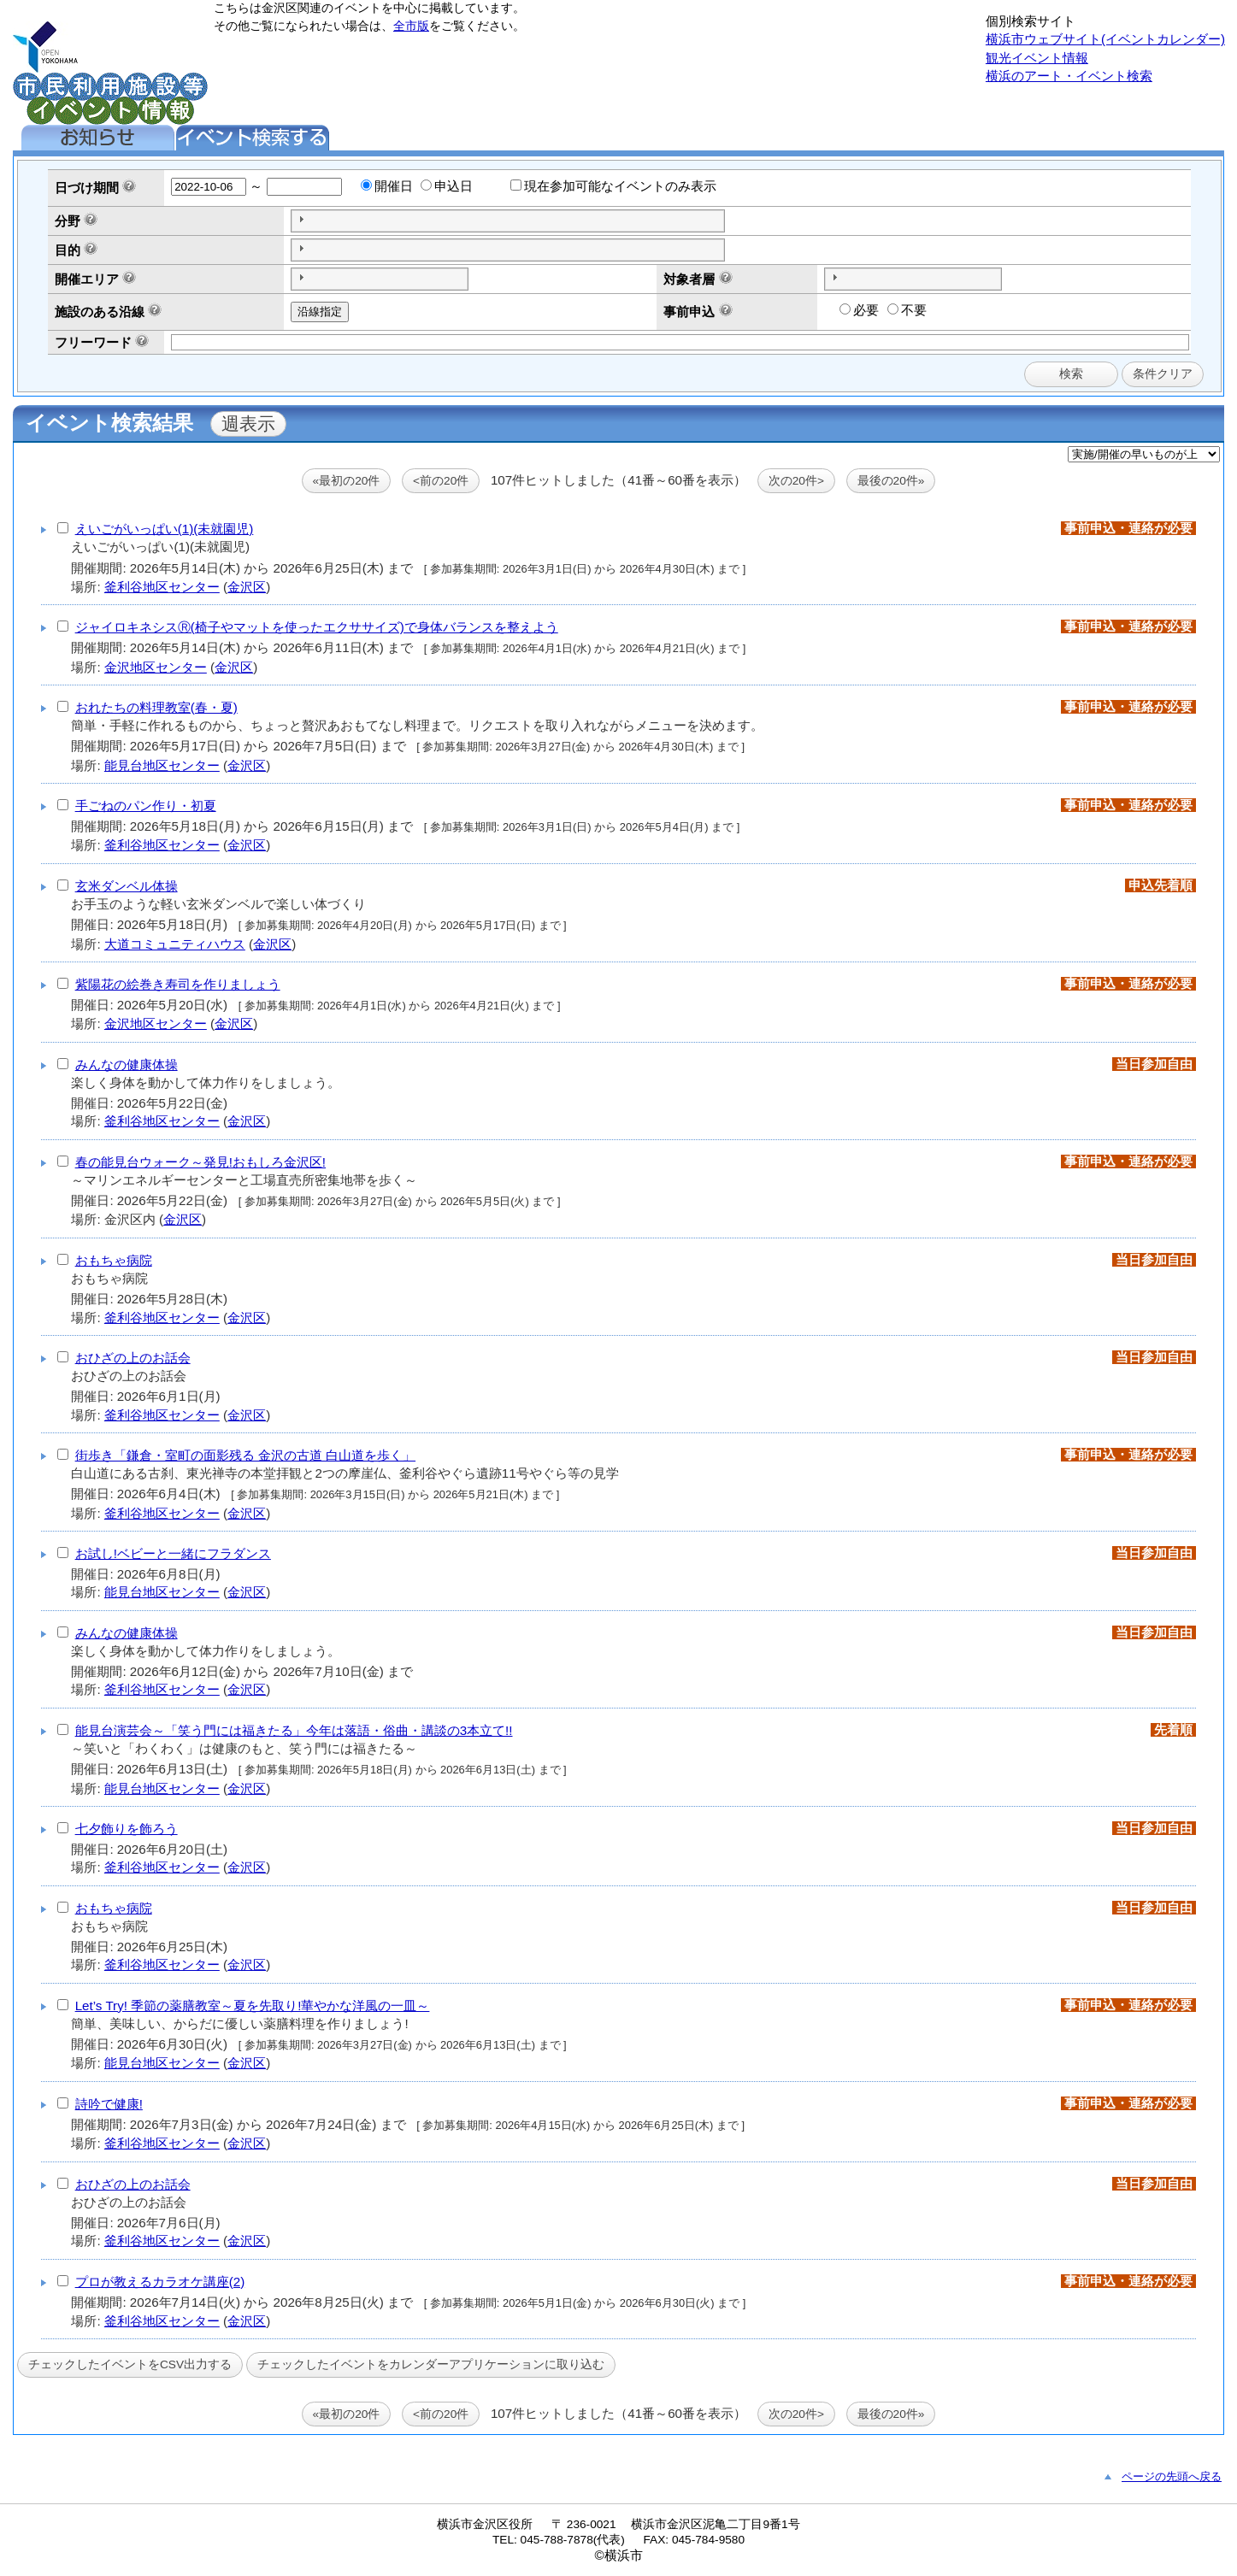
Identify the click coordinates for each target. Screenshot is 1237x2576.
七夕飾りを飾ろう (126, 1828)
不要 (907, 310)
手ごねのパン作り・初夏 (145, 805)
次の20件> (796, 480)
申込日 (447, 186)
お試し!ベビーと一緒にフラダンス (173, 1553)
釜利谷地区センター (162, 586)
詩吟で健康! (109, 2104)
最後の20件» (891, 480)
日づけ (74, 187)
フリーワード (93, 342)
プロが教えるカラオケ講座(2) (160, 2281)
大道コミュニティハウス (174, 944)
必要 (859, 310)
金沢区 (246, 586)
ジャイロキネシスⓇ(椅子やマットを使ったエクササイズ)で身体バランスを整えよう (316, 627)
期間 (106, 187)
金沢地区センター (155, 667)
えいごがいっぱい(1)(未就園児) (164, 528)
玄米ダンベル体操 (126, 886)
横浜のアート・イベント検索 (1069, 75)
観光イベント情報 (1037, 57)
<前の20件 (440, 480)
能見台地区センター (162, 765)
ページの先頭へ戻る (1172, 2476)
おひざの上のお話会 (133, 1357)
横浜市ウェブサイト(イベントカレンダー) (1105, 39)
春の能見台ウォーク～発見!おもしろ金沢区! (200, 1162)
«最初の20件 (346, 480)
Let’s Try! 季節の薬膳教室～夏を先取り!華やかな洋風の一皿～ (252, 2005)
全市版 (411, 26)
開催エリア (87, 279)
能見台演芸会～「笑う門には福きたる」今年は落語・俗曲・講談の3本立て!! (294, 1730)
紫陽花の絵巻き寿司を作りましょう (177, 984)
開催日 (387, 186)
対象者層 (689, 279)
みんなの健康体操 (126, 1064)
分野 (67, 221)
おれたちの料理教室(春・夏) (156, 707)
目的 (67, 250)
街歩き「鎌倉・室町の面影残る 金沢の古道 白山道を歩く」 (245, 1455)
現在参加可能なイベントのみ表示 (613, 186)
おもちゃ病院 (113, 1260)
